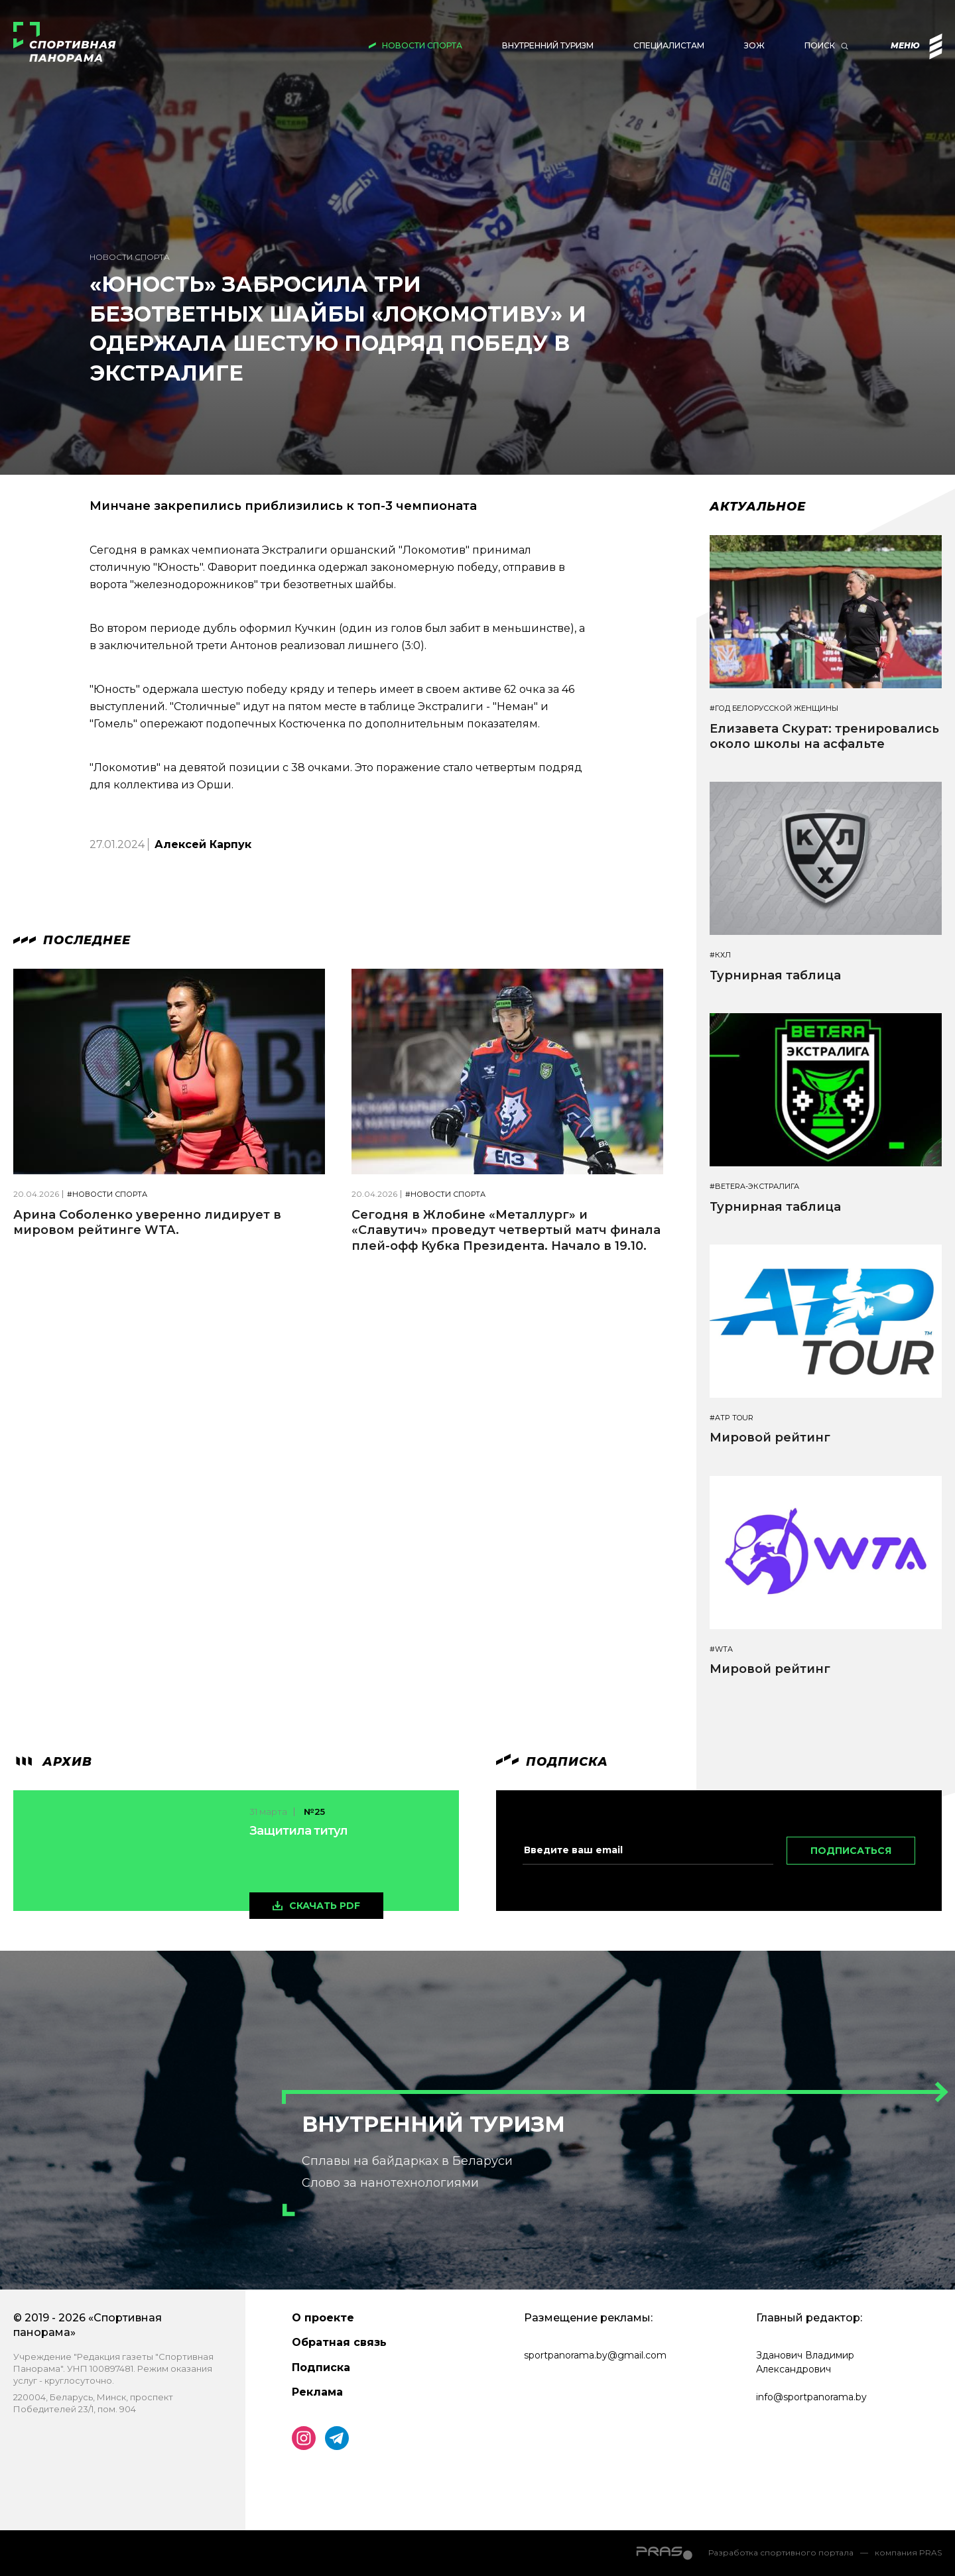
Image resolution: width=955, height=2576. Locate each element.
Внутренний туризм (548, 45)
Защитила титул (298, 1830)
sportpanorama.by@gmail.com (595, 2355)
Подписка (321, 2367)
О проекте (323, 2317)
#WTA (721, 1649)
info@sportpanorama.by (811, 2397)
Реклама (317, 2392)
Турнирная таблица (775, 975)
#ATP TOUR (731, 1418)
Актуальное (758, 506)
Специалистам (668, 45)
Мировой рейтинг (770, 1437)
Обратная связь (339, 2342)
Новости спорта (422, 45)
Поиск (819, 45)
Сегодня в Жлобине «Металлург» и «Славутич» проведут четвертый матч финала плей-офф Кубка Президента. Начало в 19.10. (506, 1230)
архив (52, 1761)
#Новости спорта (107, 1194)
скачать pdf (324, 1906)
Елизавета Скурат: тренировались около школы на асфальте (824, 736)
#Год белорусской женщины (774, 708)
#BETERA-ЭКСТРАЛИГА (754, 1186)
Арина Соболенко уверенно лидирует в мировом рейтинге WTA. (147, 1222)
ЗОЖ (754, 45)
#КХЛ (720, 955)
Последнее (72, 940)
